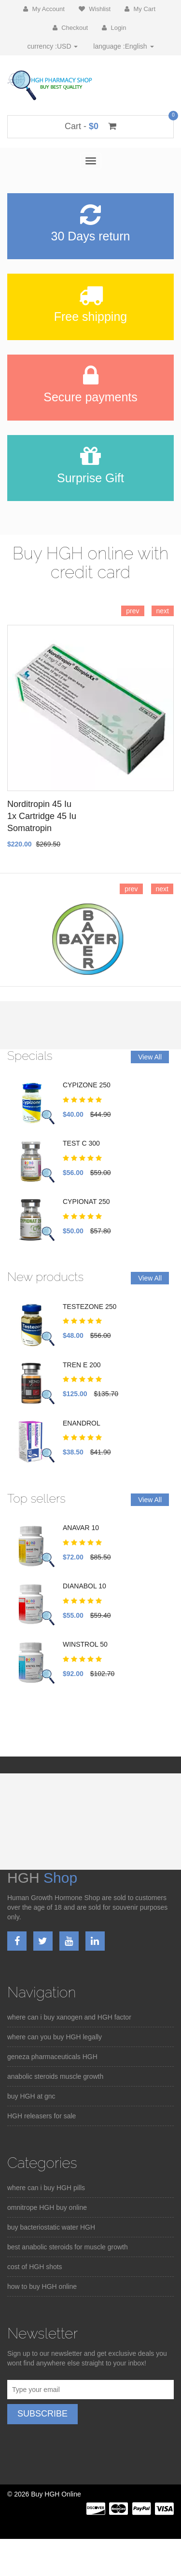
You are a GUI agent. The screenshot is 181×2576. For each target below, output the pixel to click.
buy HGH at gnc (31, 2096)
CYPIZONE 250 (87, 1085)
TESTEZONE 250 (89, 1306)
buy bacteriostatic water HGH (51, 2227)
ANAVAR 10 (81, 1528)
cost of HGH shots (34, 2267)
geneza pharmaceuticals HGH (52, 2057)
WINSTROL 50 (85, 1644)
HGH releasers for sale (41, 2116)
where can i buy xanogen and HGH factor (69, 2017)
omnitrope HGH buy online (47, 2207)
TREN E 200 (82, 1365)
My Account (44, 9)
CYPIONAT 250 (86, 1201)
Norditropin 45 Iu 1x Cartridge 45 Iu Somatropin (41, 816)
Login (114, 27)
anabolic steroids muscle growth (55, 2076)
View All (150, 1057)
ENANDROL (81, 1423)
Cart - (90, 126)
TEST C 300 (81, 1143)
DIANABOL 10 (84, 1586)
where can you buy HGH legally (54, 2037)
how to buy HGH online (42, 2286)
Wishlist (95, 9)
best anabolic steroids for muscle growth (67, 2247)
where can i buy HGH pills (46, 2188)
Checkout (70, 27)
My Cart (140, 9)
